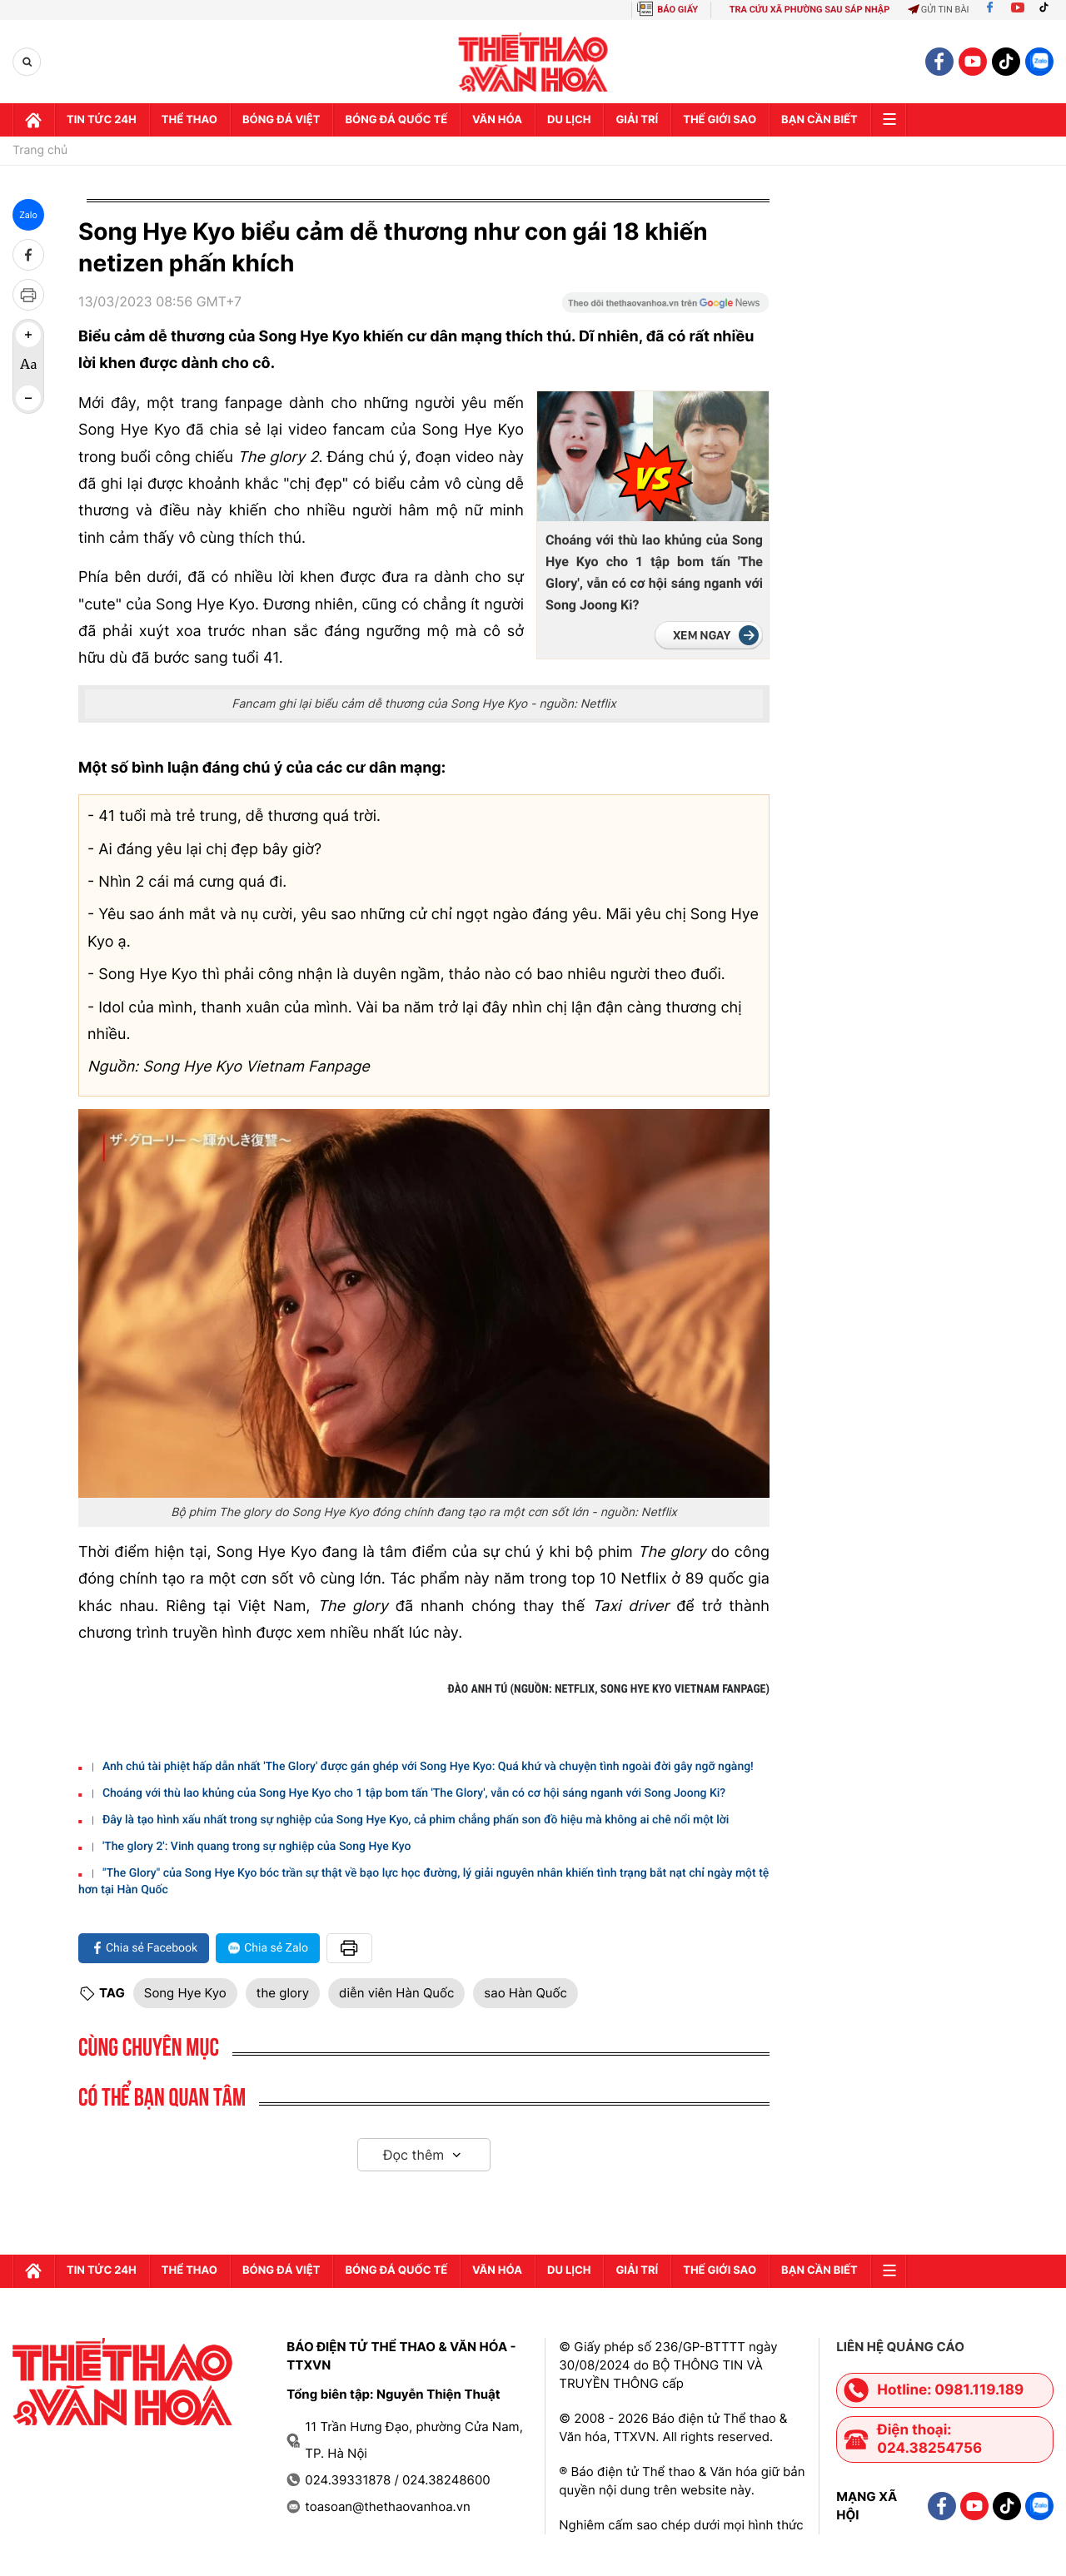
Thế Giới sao (719, 120)
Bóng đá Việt (281, 120)
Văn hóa (497, 120)
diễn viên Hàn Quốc (396, 1993)
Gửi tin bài (938, 9)
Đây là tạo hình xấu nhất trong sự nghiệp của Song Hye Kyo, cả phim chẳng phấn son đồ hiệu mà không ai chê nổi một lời (416, 1820)
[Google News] (665, 308)
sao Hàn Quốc (525, 1993)
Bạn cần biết (819, 120)
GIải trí (636, 120)
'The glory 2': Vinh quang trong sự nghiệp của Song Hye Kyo (256, 1846)
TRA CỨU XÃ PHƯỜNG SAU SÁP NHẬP (810, 9)
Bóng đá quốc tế (396, 120)
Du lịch (568, 120)
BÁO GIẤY (677, 9)
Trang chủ (39, 151)
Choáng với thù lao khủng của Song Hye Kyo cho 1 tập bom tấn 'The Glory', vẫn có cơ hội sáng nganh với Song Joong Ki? (654, 572)
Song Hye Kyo (185, 1993)
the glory (283, 1993)
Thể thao (189, 120)
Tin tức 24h (102, 120)
